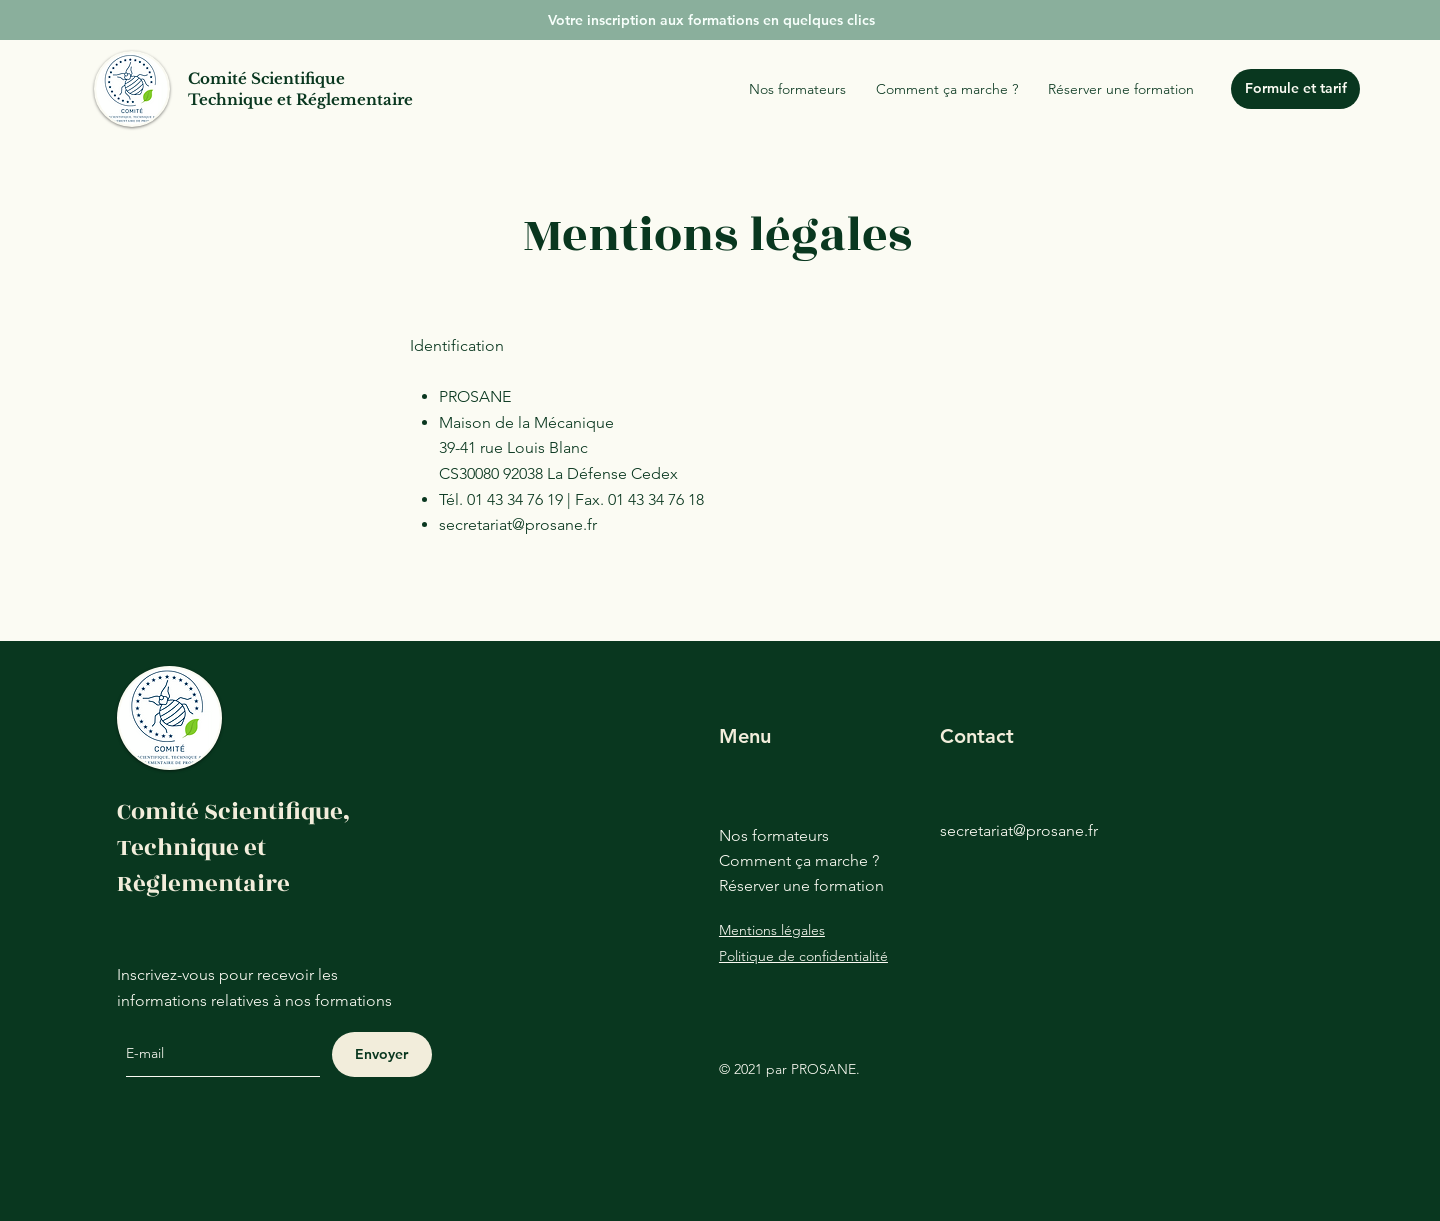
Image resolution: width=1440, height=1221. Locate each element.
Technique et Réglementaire (300, 99)
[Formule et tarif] (1295, 89)
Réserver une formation (801, 885)
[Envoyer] (382, 1054)
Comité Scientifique (266, 78)
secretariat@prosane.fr (518, 524)
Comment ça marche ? (799, 860)
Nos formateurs (774, 835)
